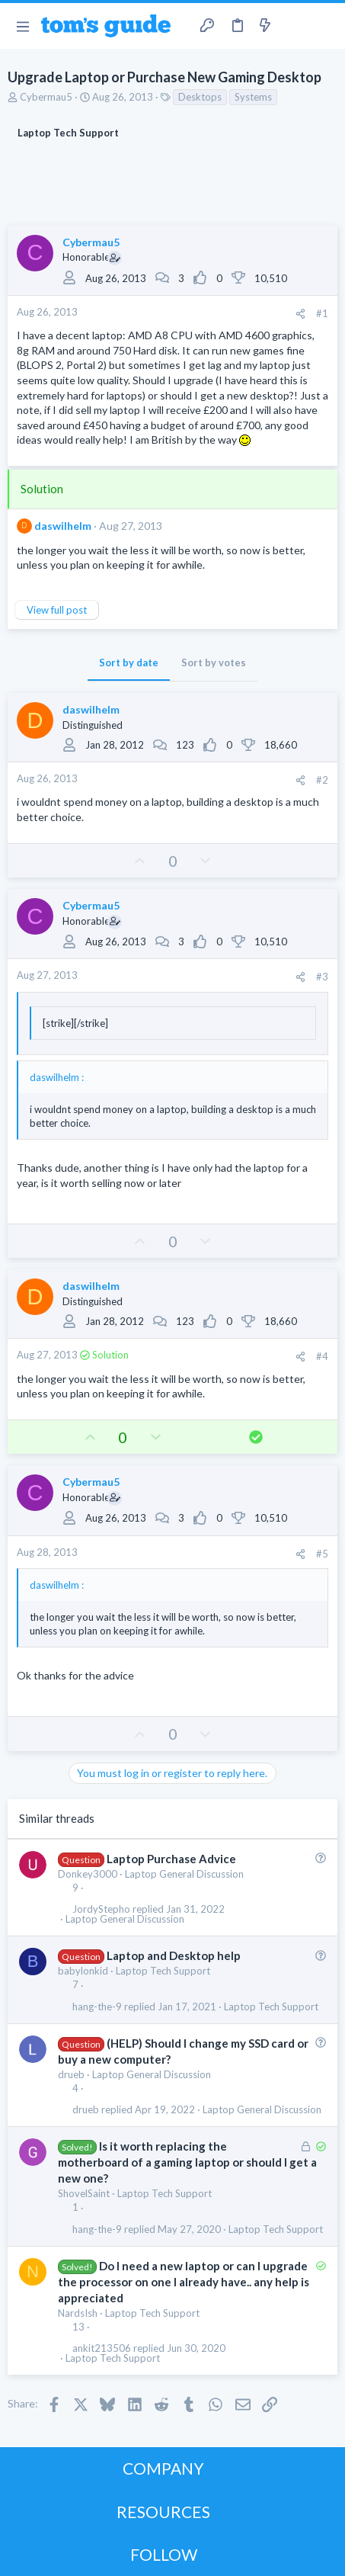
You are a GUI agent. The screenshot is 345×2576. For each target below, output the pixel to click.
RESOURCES (163, 2511)
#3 (322, 976)
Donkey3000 (87, 1874)
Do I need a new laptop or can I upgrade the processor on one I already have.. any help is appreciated (183, 2282)
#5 (322, 1554)
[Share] (300, 313)
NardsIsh (77, 2313)
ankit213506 (101, 2348)
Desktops (200, 97)
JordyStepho (101, 1909)
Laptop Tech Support (163, 1971)
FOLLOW (163, 2554)
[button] (22, 26)
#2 (322, 780)
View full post (57, 610)
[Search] (324, 26)
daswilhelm (62, 525)
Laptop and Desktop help (174, 1955)
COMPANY (163, 2468)
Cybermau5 (46, 97)
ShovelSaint (84, 2193)
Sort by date (128, 662)
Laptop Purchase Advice (171, 1858)
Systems (253, 97)
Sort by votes (213, 662)
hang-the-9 (97, 2007)
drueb (71, 2074)
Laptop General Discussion (184, 1874)
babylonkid (83, 1971)
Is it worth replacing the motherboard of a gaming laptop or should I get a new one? (187, 2162)
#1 (322, 313)
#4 (322, 1356)
